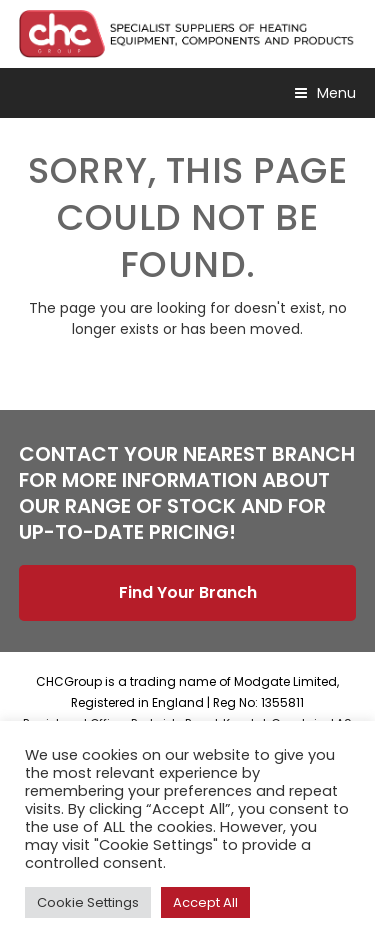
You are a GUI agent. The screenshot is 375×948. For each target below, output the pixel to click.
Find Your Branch (188, 592)
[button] (325, 93)
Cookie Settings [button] (88, 902)
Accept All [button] (205, 902)
